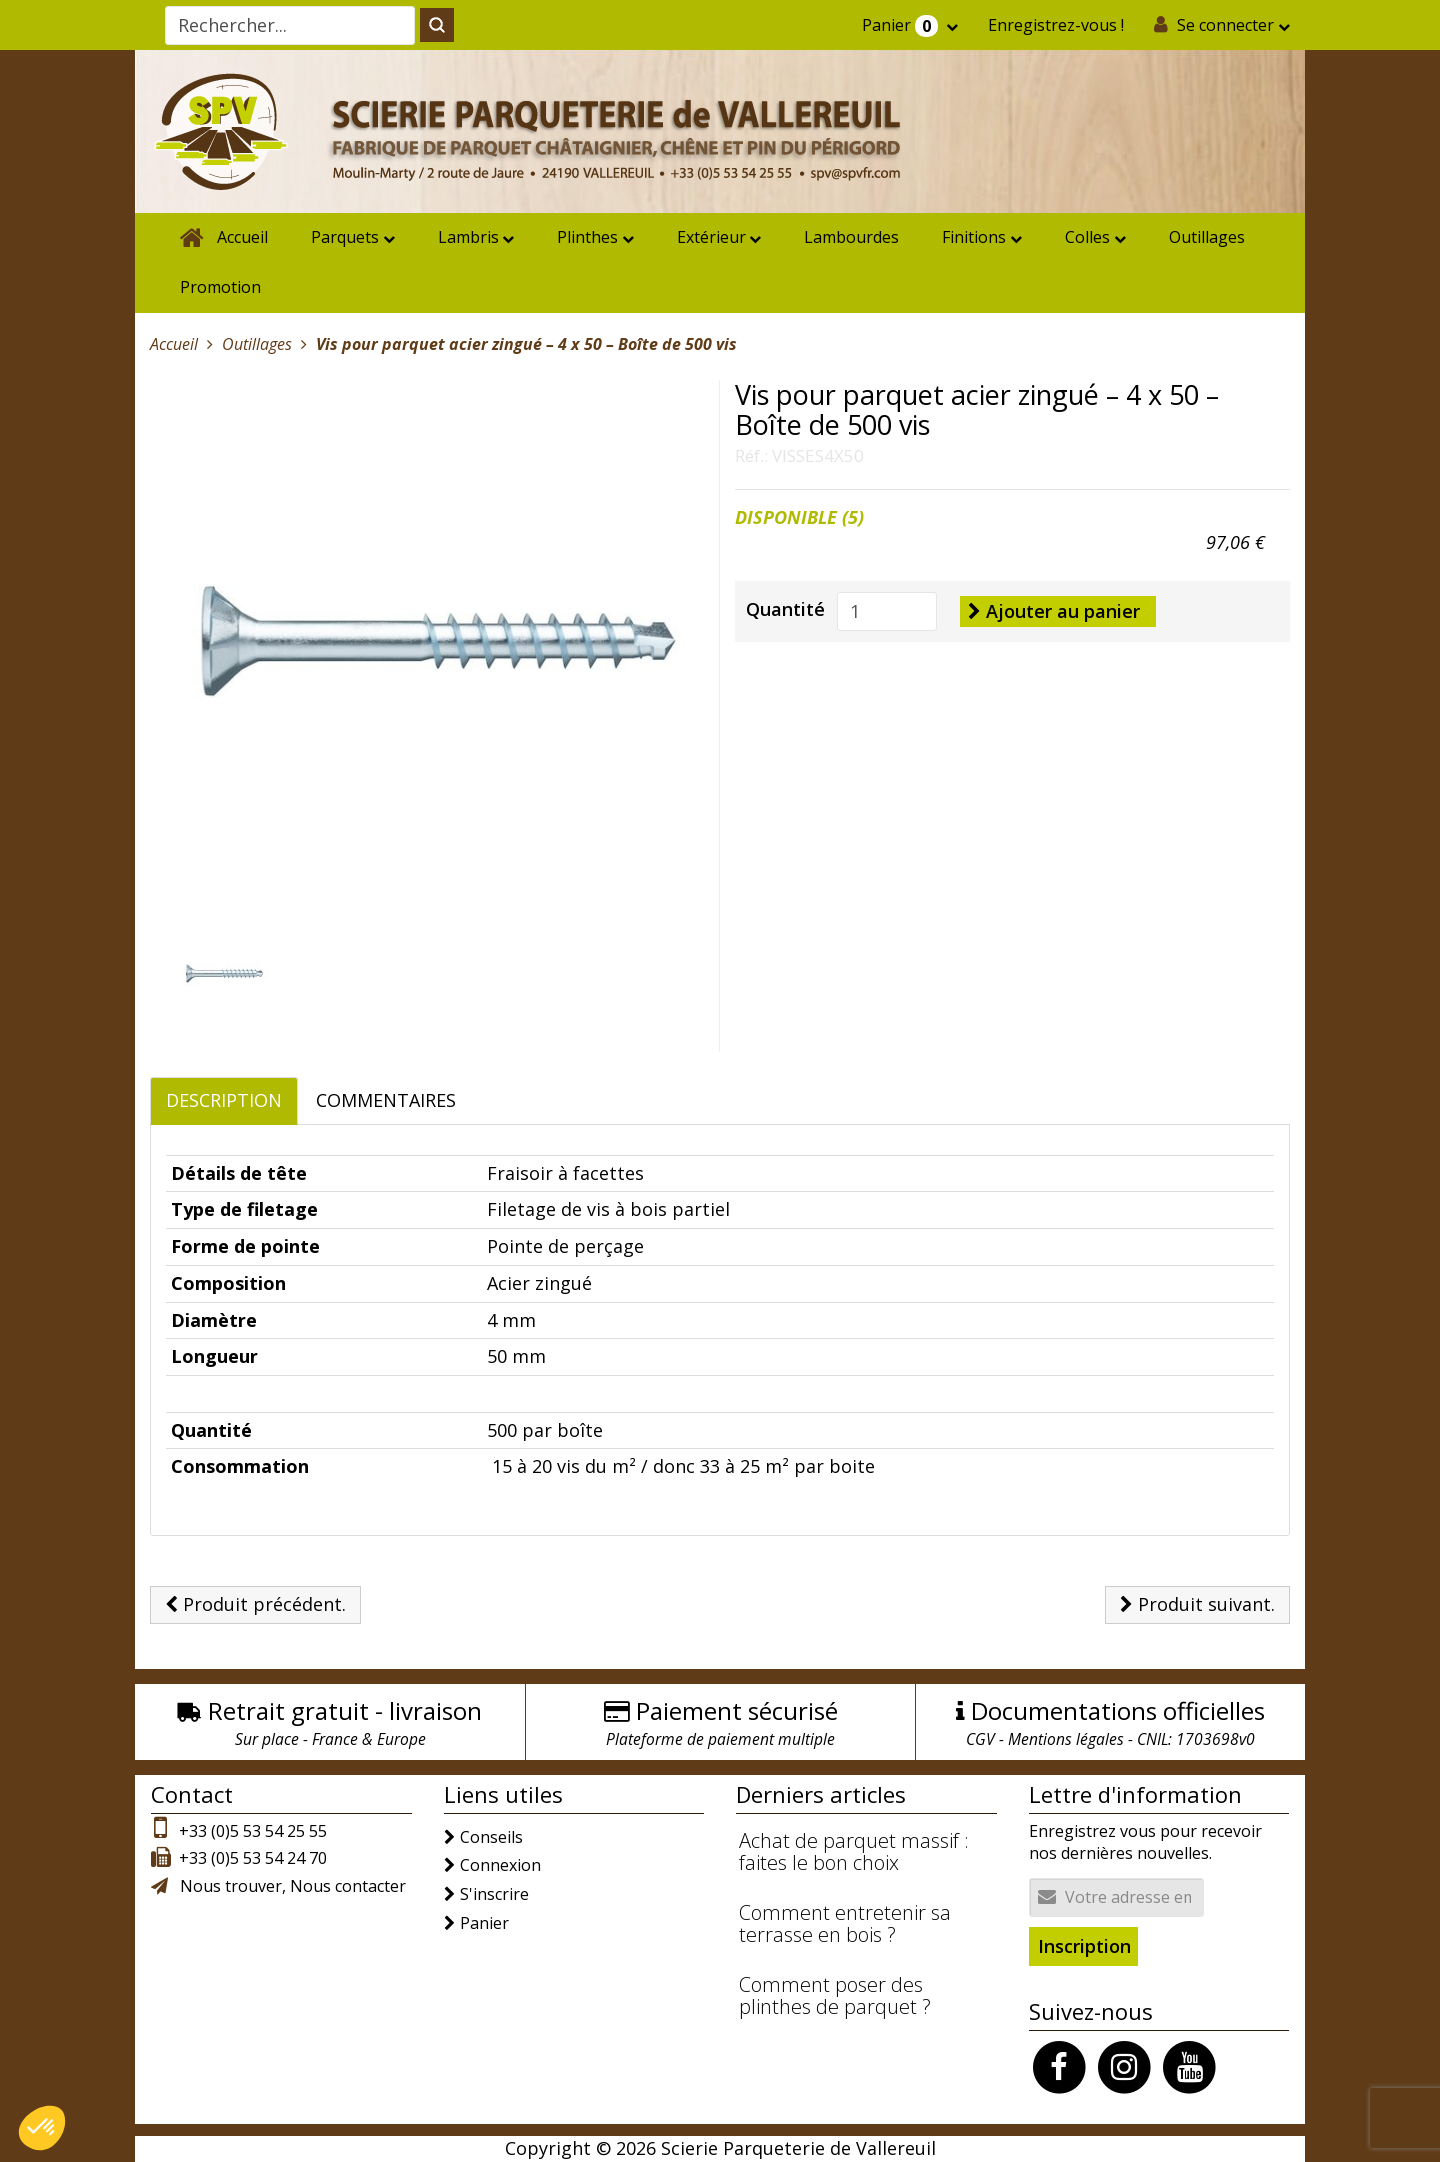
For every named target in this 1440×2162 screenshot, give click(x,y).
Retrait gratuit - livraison (345, 1710)
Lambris (468, 237)
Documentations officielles (1118, 1710)
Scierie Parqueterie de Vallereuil (798, 2148)
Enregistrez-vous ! (1056, 25)
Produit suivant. (1197, 1604)
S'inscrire (494, 1894)
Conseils (491, 1837)
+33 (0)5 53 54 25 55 (253, 1831)
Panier (902, 26)
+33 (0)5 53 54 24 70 (253, 1858)
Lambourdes (851, 237)
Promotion (220, 287)
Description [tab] (224, 1100)
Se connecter (1225, 25)
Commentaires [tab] (386, 1100)
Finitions (974, 237)
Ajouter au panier (1054, 611)
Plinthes (587, 237)
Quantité (785, 609)
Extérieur (711, 237)
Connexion (500, 1865)
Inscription (1084, 1946)
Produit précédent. (255, 1604)
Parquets (345, 237)
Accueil (242, 237)
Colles (1087, 237)
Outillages (1207, 237)
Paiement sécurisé (737, 1710)
